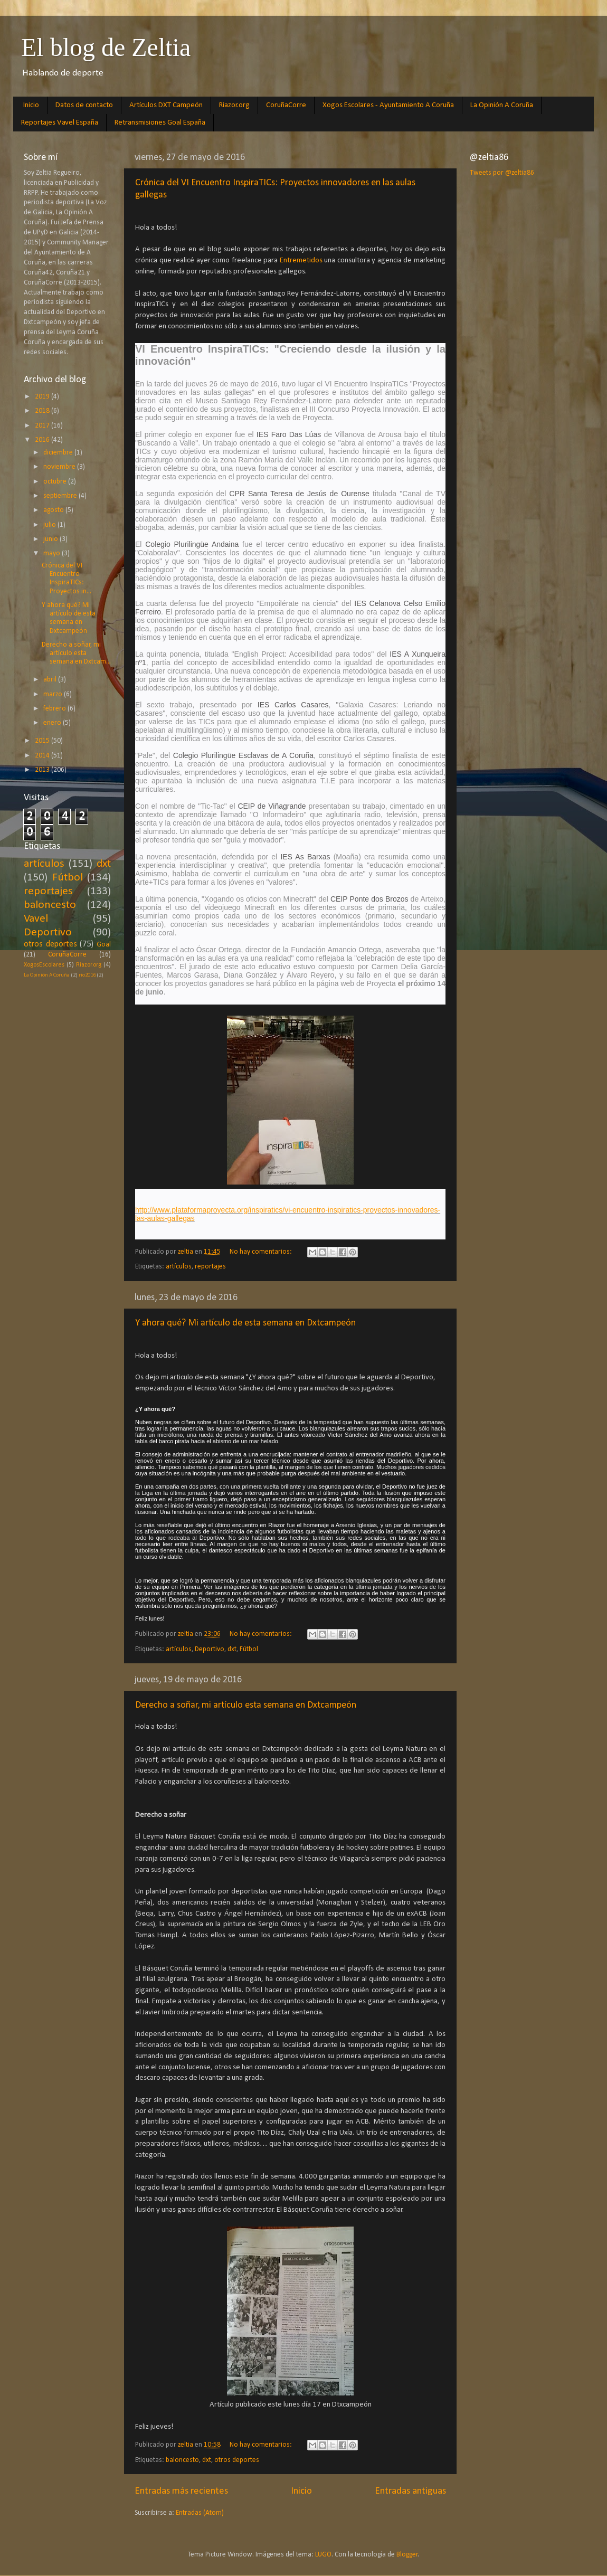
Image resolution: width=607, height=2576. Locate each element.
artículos (179, 1266)
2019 (43, 396)
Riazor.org (234, 105)
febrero (55, 708)
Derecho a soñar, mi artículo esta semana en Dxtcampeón (245, 1705)
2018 (43, 411)
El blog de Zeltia (106, 47)
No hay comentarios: (261, 1251)
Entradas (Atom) (200, 2512)
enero (53, 722)
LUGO (323, 2554)
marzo (53, 694)
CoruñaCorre (286, 105)
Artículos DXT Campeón (166, 105)
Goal (104, 944)
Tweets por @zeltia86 (502, 172)
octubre (55, 481)
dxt (231, 1649)
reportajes (210, 1266)
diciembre (58, 452)
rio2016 (87, 975)
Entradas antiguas (410, 2491)
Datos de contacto (84, 105)
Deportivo (209, 1649)
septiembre (61, 496)
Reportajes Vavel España (59, 123)
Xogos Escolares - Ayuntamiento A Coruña (388, 105)
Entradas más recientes (181, 2491)
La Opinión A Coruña (501, 105)
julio (50, 525)
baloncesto (182, 2460)
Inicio (31, 105)
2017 (43, 425)
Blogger (407, 2554)
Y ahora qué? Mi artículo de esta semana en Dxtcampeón (245, 1323)
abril (50, 679)
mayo (52, 553)
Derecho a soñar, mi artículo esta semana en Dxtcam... (76, 653)
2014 (43, 755)
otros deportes (236, 2460)
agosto (54, 510)
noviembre (60, 466)
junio (51, 539)
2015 (43, 740)
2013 (43, 769)
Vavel (36, 918)
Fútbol (249, 1649)
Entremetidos (302, 260)
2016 (43, 440)
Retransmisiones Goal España (160, 123)
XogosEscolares (44, 965)
